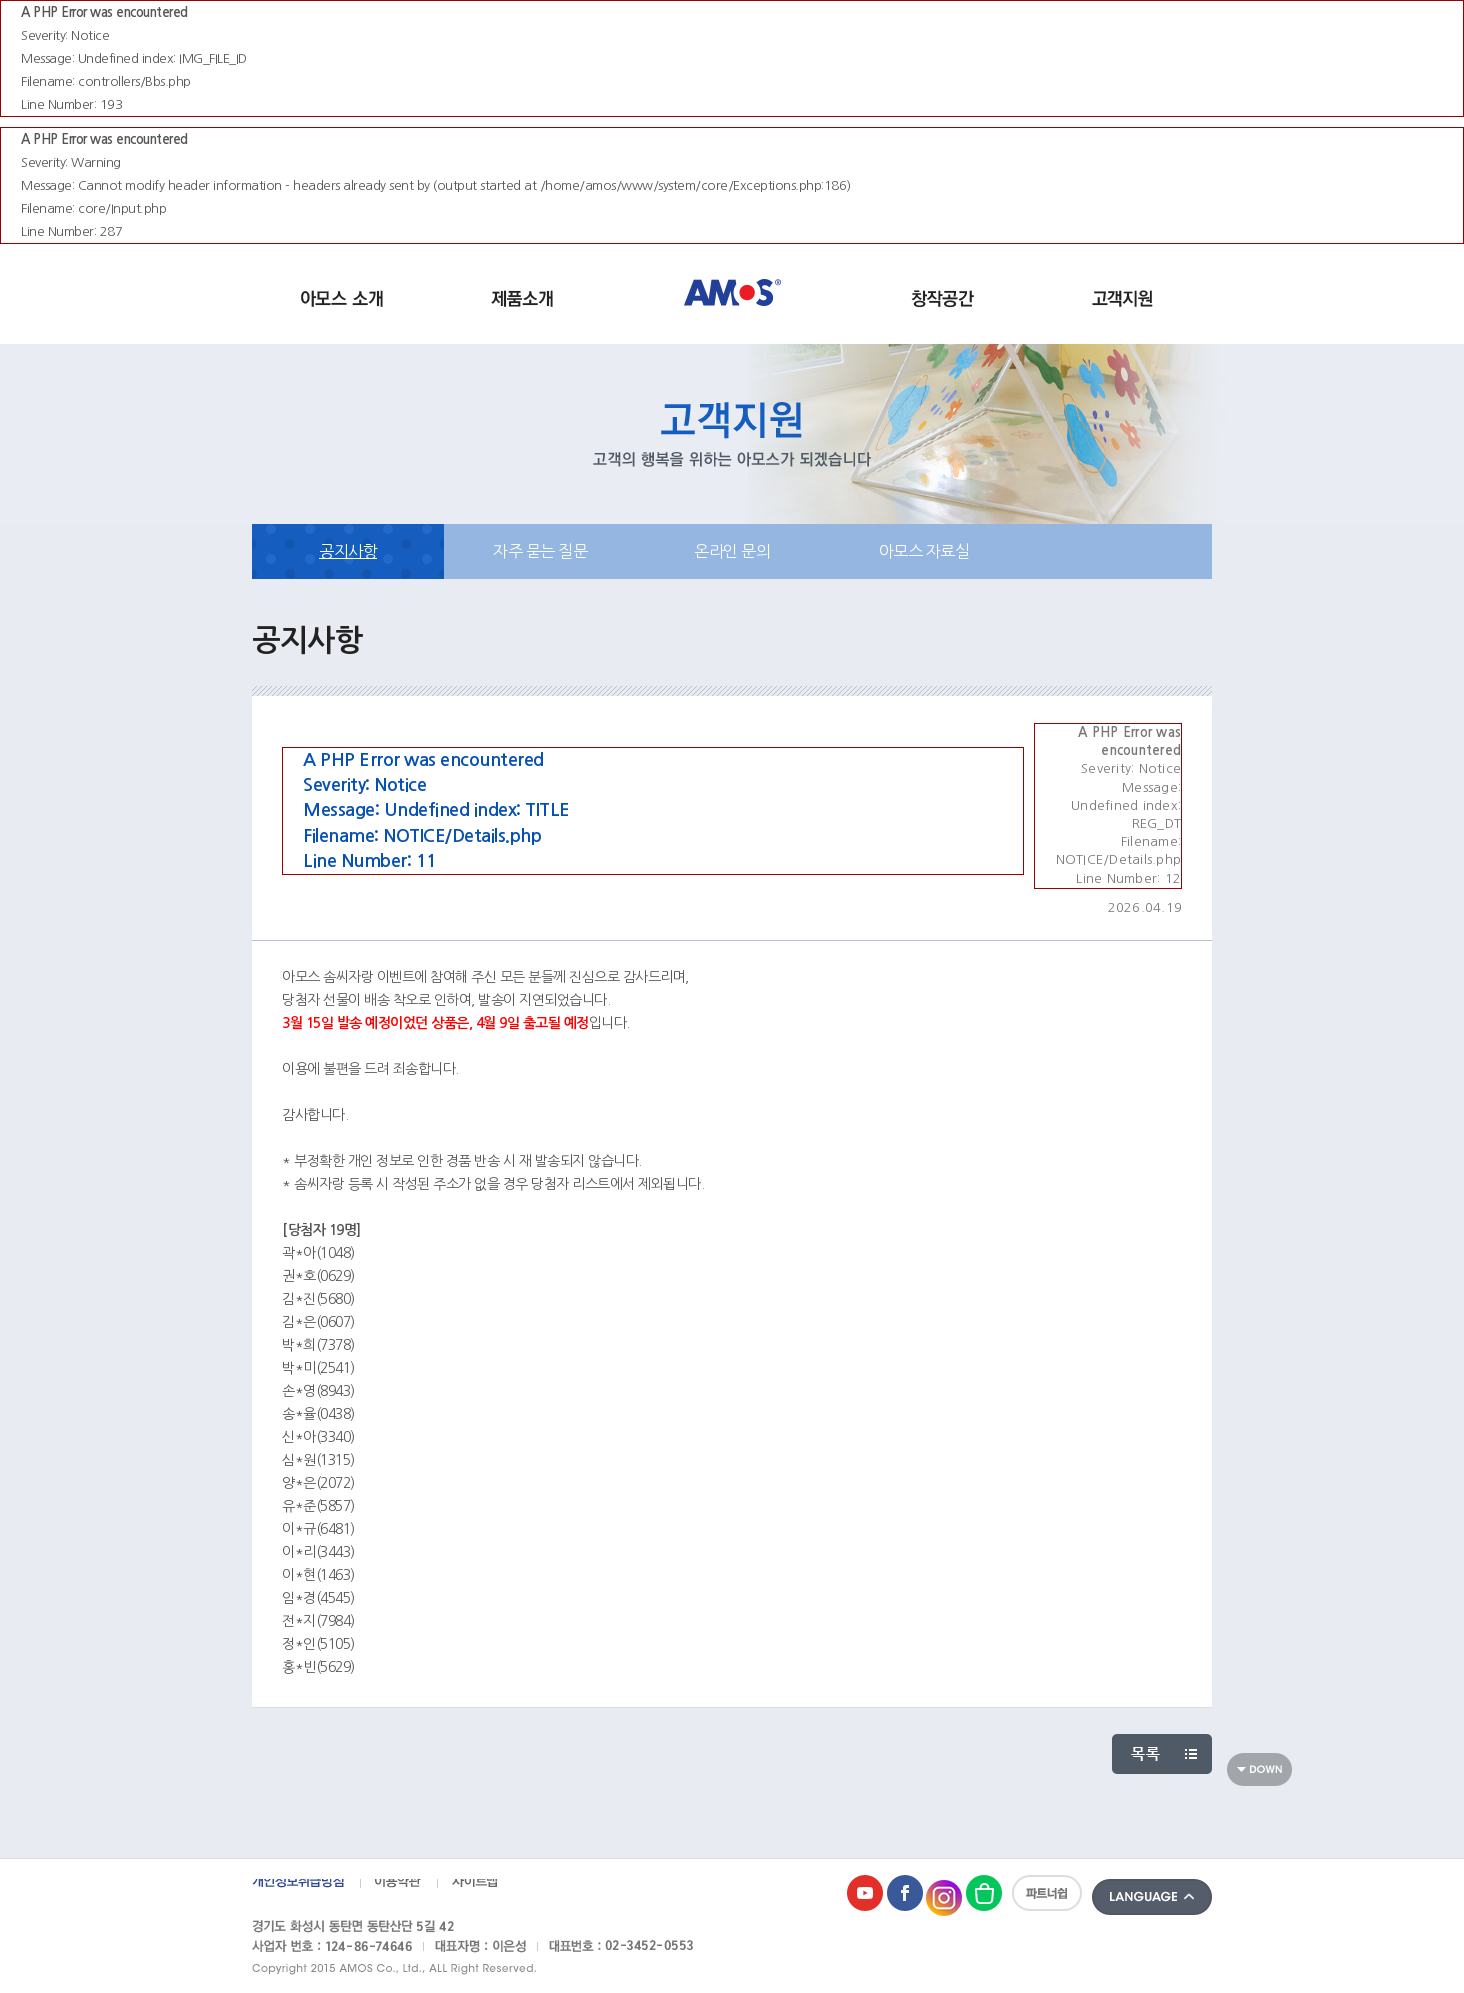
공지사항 (348, 551)
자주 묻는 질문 (540, 551)
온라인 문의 (732, 551)
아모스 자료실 (924, 551)
